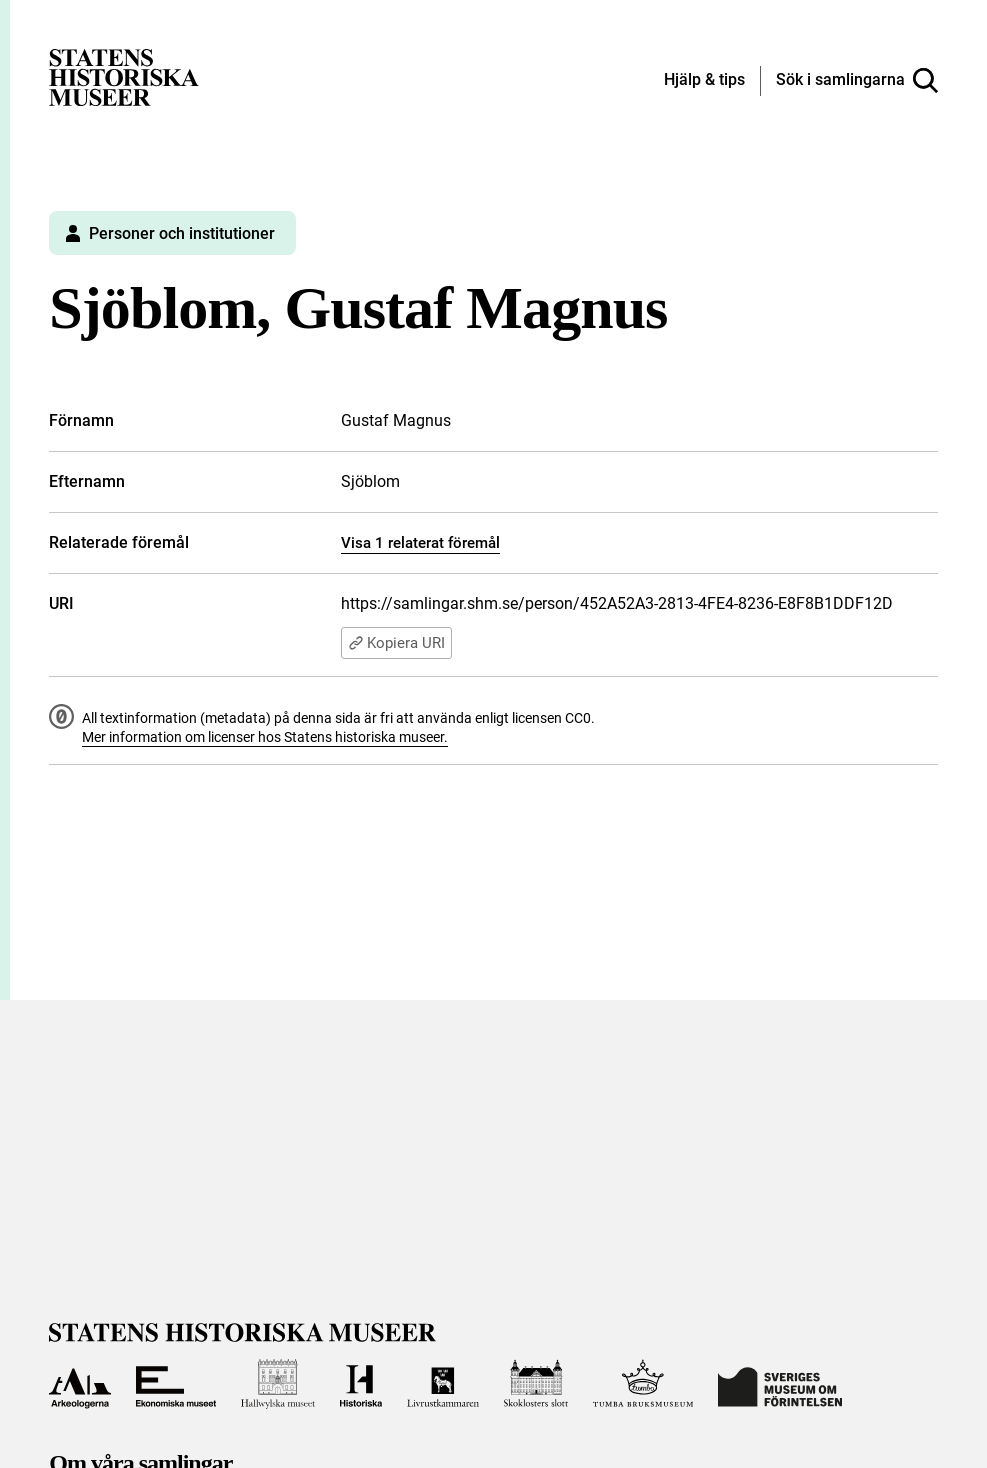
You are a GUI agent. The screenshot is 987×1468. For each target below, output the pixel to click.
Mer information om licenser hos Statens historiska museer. (265, 737)
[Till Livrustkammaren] (443, 1384)
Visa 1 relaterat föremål (420, 543)
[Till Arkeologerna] (79, 1384)
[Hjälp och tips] (704, 81)
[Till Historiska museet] (361, 1384)
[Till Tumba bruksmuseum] (643, 1384)
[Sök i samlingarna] (857, 81)
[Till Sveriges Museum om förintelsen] (780, 1384)
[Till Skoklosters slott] (536, 1384)
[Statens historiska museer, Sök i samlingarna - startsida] (124, 76)
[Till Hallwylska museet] (278, 1384)
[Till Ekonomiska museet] (176, 1384)
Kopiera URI (396, 643)
